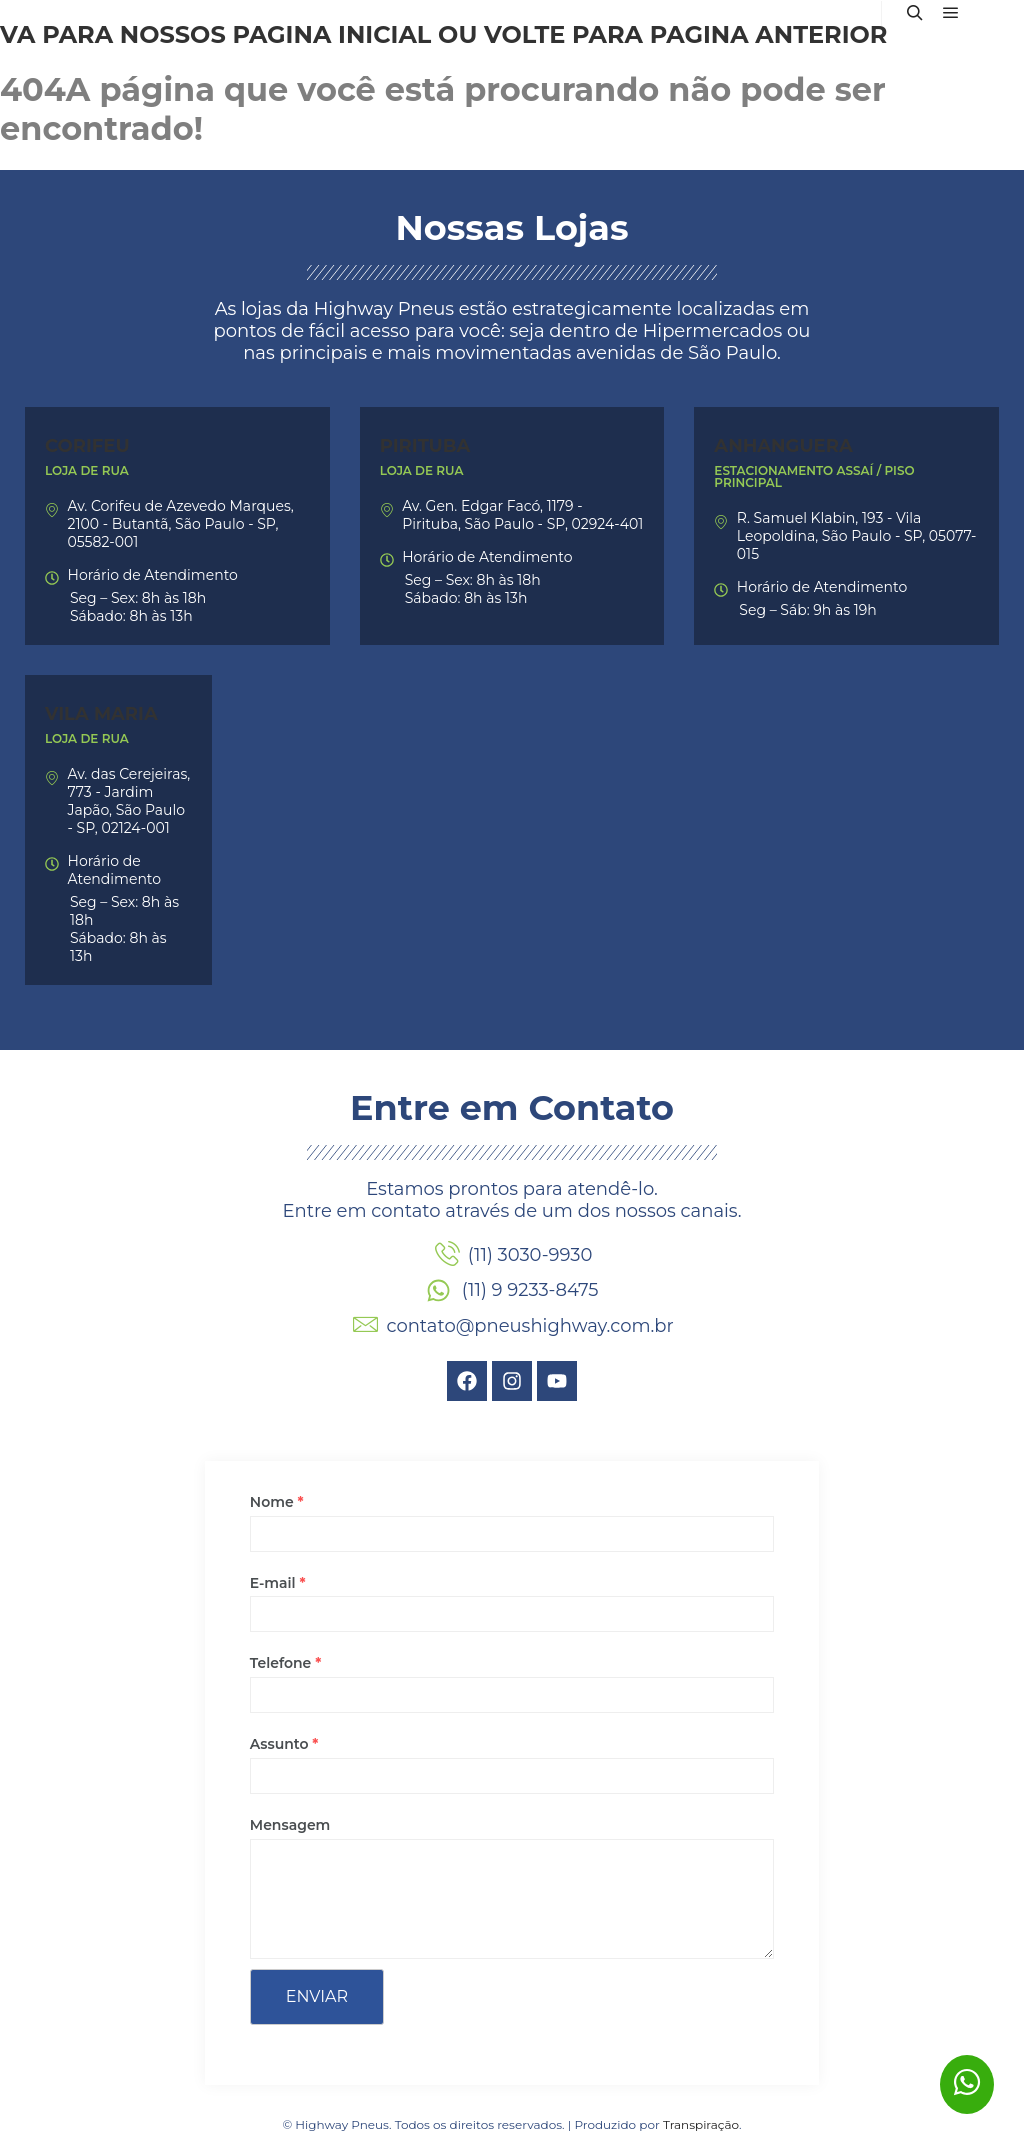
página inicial (331, 34)
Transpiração (701, 2124)
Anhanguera (783, 446)
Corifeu (87, 446)
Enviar (317, 1996)
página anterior (769, 34)
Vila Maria (101, 714)
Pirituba (425, 446)
